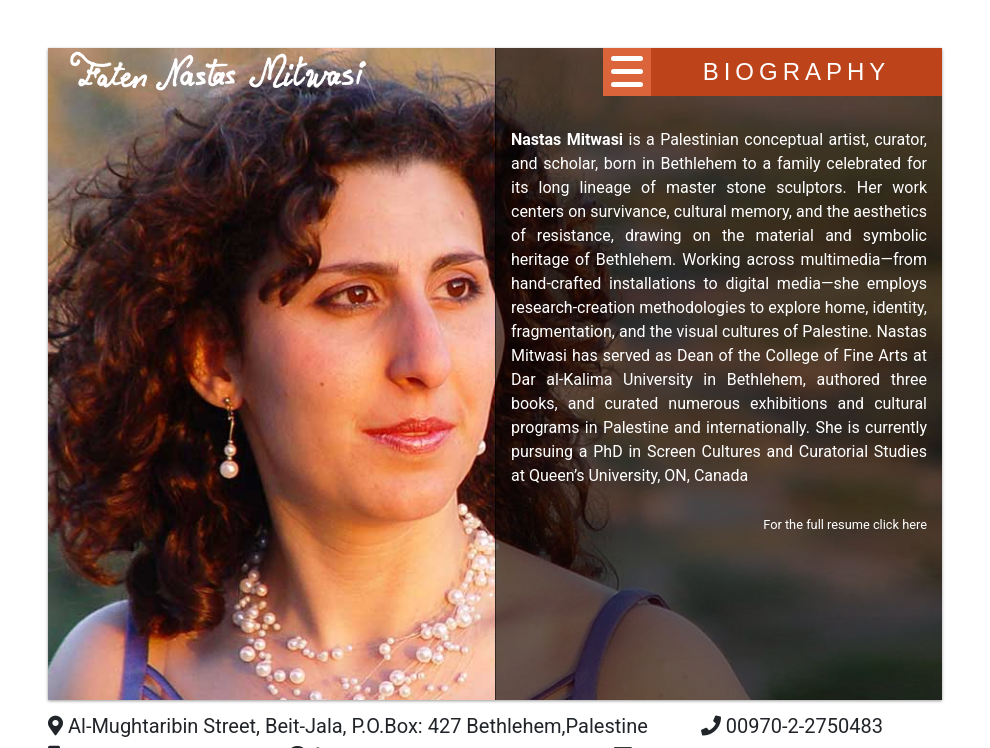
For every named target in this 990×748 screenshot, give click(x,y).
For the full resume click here (845, 524)
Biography (797, 71)
